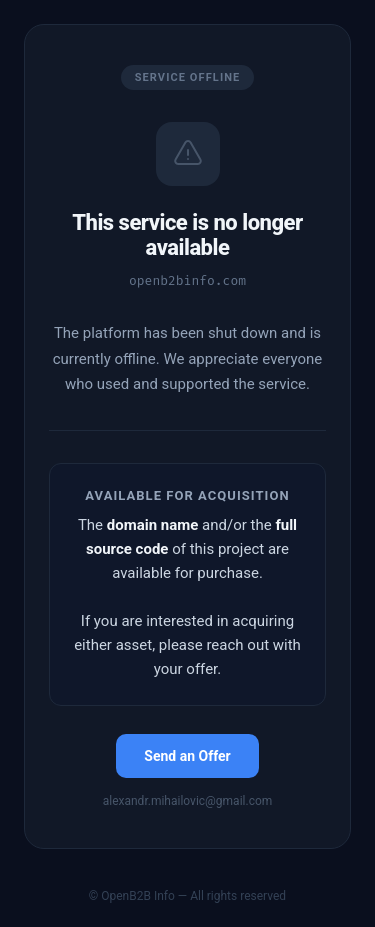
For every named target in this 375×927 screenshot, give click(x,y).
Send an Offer (187, 756)
